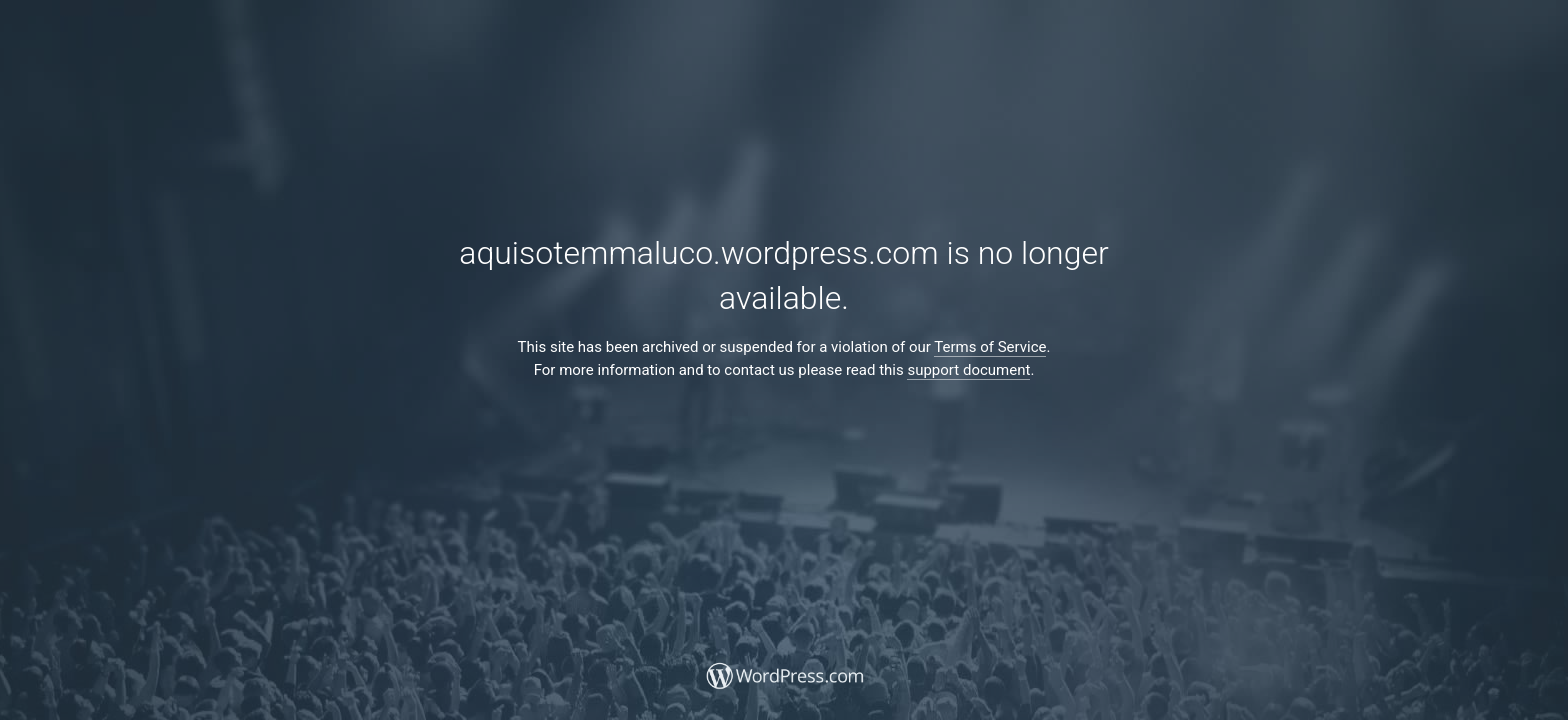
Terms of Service (990, 347)
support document (968, 370)
